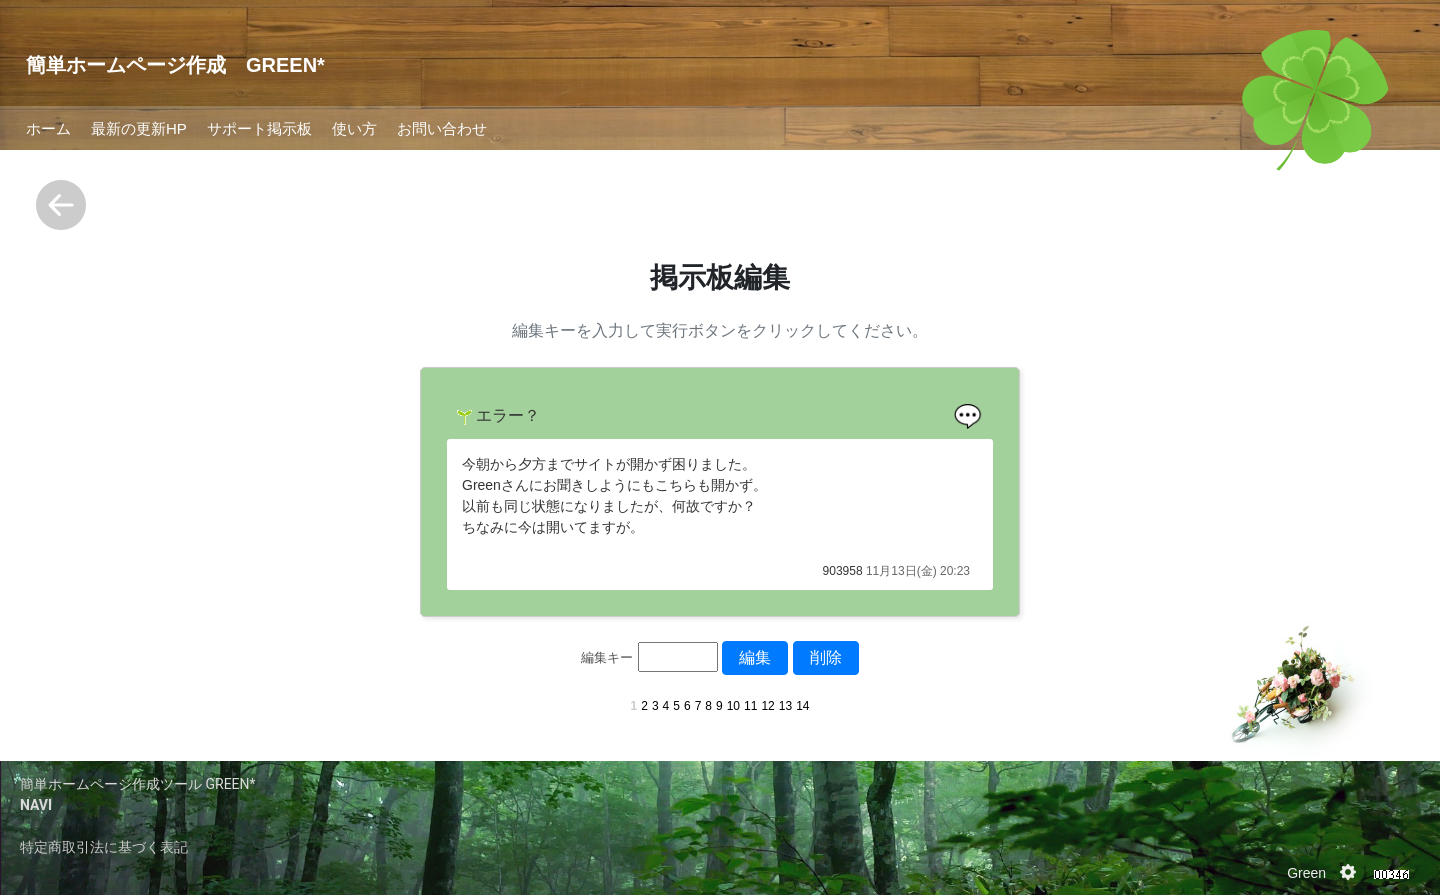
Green (1306, 873)
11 (750, 706)
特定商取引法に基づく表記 (104, 847)
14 (802, 706)
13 (785, 706)
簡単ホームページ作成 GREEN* (175, 65)
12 (767, 706)
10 (733, 706)
